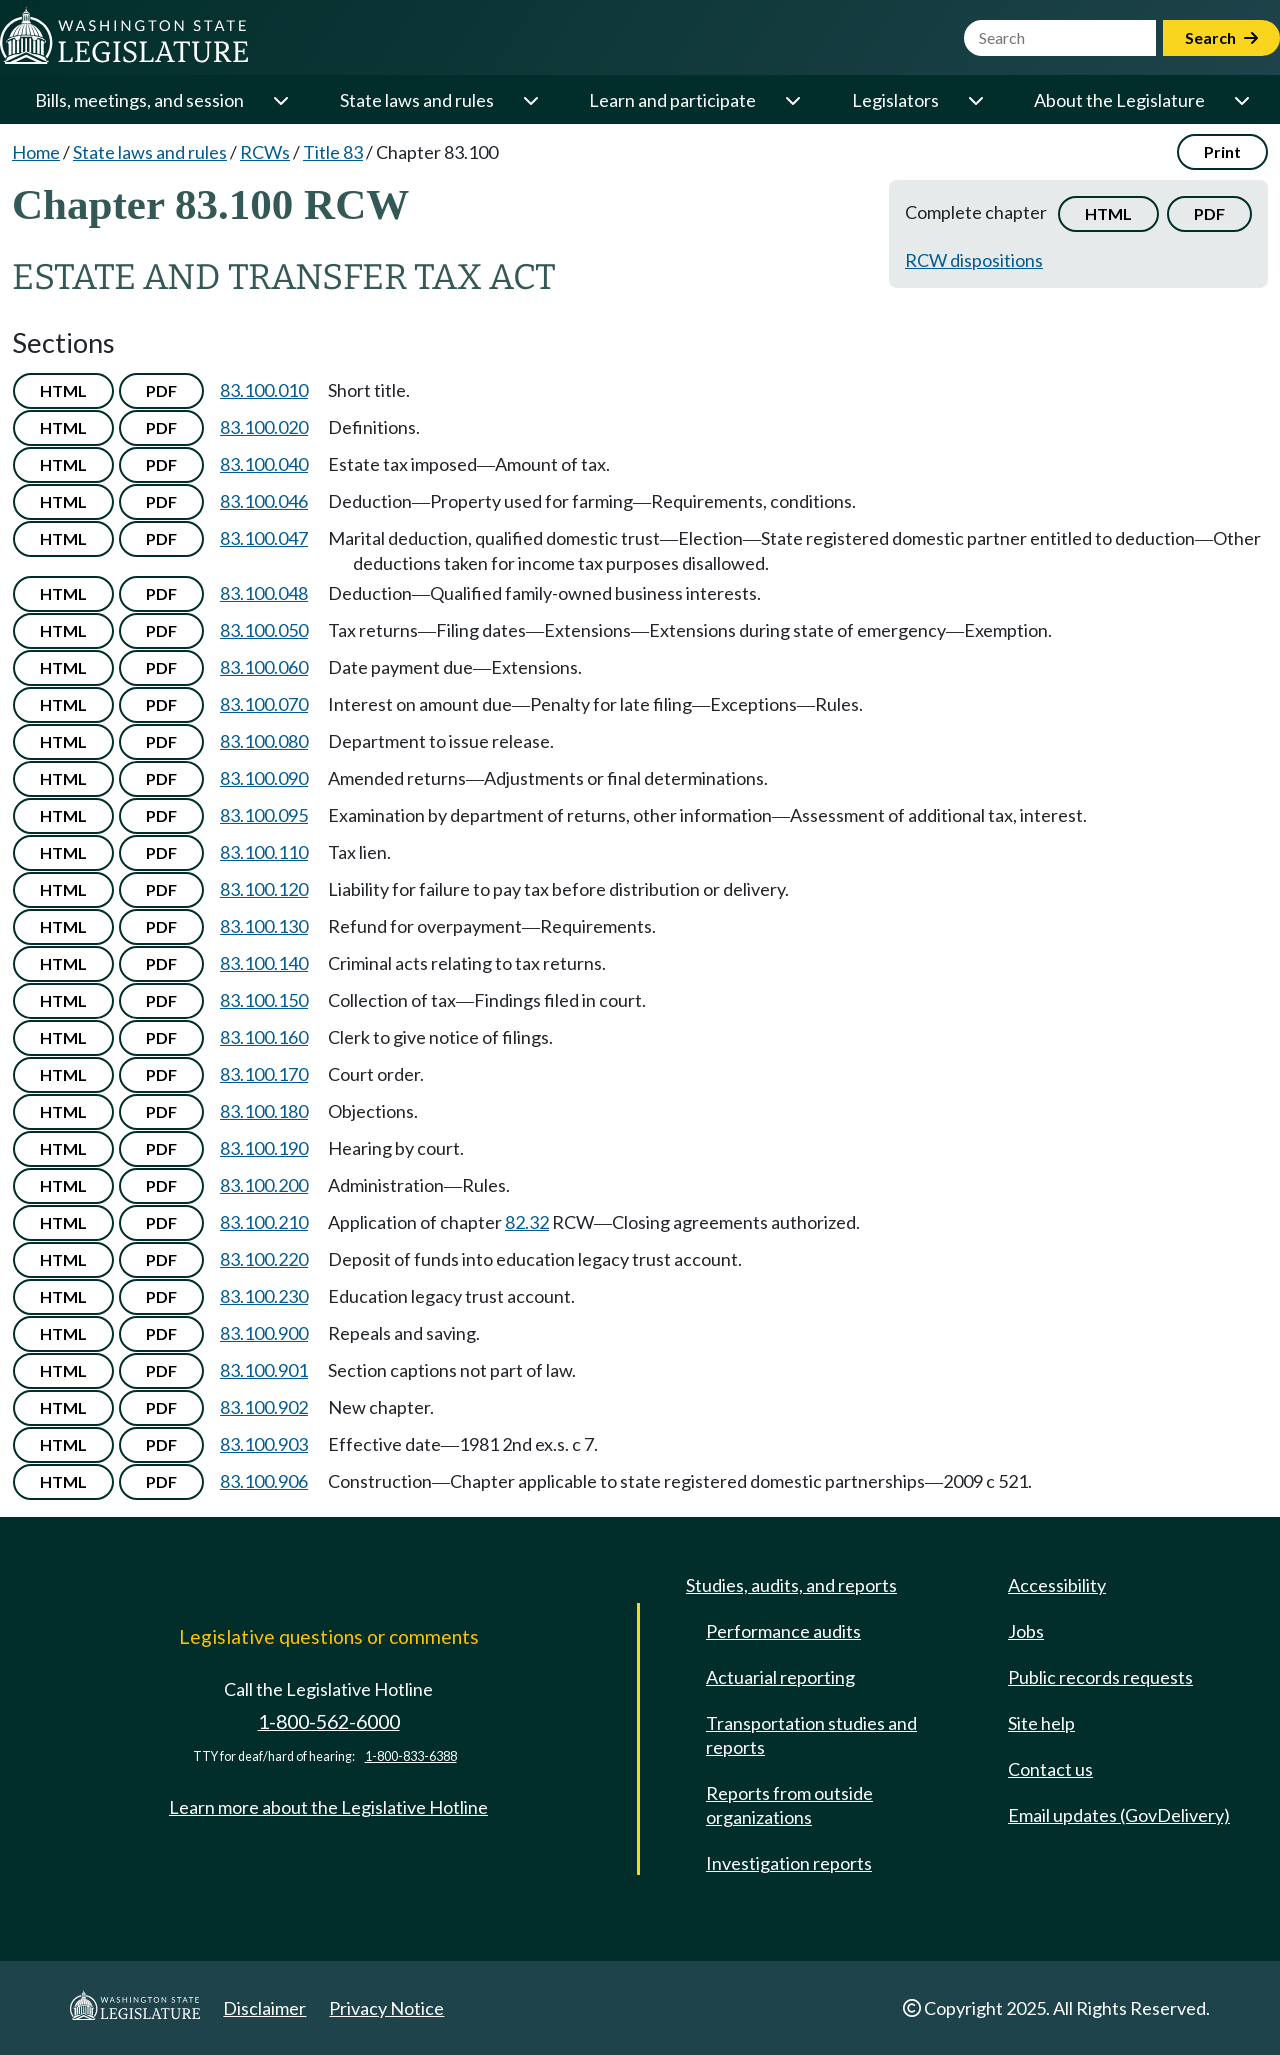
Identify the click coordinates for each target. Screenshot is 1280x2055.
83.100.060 (264, 667)
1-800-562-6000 (329, 1721)
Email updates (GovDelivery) (1119, 1815)
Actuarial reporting (780, 1677)
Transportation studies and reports (811, 1735)
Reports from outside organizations (789, 1805)
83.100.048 (264, 593)
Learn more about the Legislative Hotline (328, 1807)
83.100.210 (264, 1222)
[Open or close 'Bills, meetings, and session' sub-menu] (280, 100)
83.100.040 (264, 464)
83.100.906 (264, 1481)
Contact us (1050, 1769)
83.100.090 (264, 778)
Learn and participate (672, 100)
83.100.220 (264, 1259)
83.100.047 (264, 538)
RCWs (265, 152)
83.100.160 (264, 1037)
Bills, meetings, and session (139, 100)
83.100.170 (264, 1074)
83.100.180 (264, 1111)
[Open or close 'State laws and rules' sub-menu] (530, 100)
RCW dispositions (974, 260)
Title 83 (333, 152)
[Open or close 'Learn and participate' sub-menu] (792, 100)
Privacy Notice (386, 2008)
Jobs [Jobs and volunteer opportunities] (1026, 1631)
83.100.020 (264, 427)
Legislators (895, 100)
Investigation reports (789, 1863)
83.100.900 (264, 1333)
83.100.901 (264, 1370)
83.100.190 (264, 1148)
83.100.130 (264, 926)
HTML (1108, 213)
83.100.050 (264, 630)
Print (1222, 151)
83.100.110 (264, 852)
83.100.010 (264, 390)
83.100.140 (264, 963)
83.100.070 (264, 704)
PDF (1209, 213)
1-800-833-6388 (411, 1756)
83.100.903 (264, 1444)
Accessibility (1057, 1585)
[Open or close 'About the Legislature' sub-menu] (1241, 100)
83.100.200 (264, 1185)
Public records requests (1100, 1677)
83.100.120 (264, 889)
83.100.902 (264, 1407)
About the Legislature (1119, 100)
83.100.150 (264, 1000)
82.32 (527, 1222)
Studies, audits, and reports (791, 1585)
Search (1221, 37)
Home (36, 152)
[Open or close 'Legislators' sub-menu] (975, 100)
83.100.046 (264, 501)
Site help (1041, 1723)
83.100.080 (264, 741)
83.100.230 (264, 1296)
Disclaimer (264, 2008)
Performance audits (783, 1631)
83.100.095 (264, 815)
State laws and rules (417, 100)
